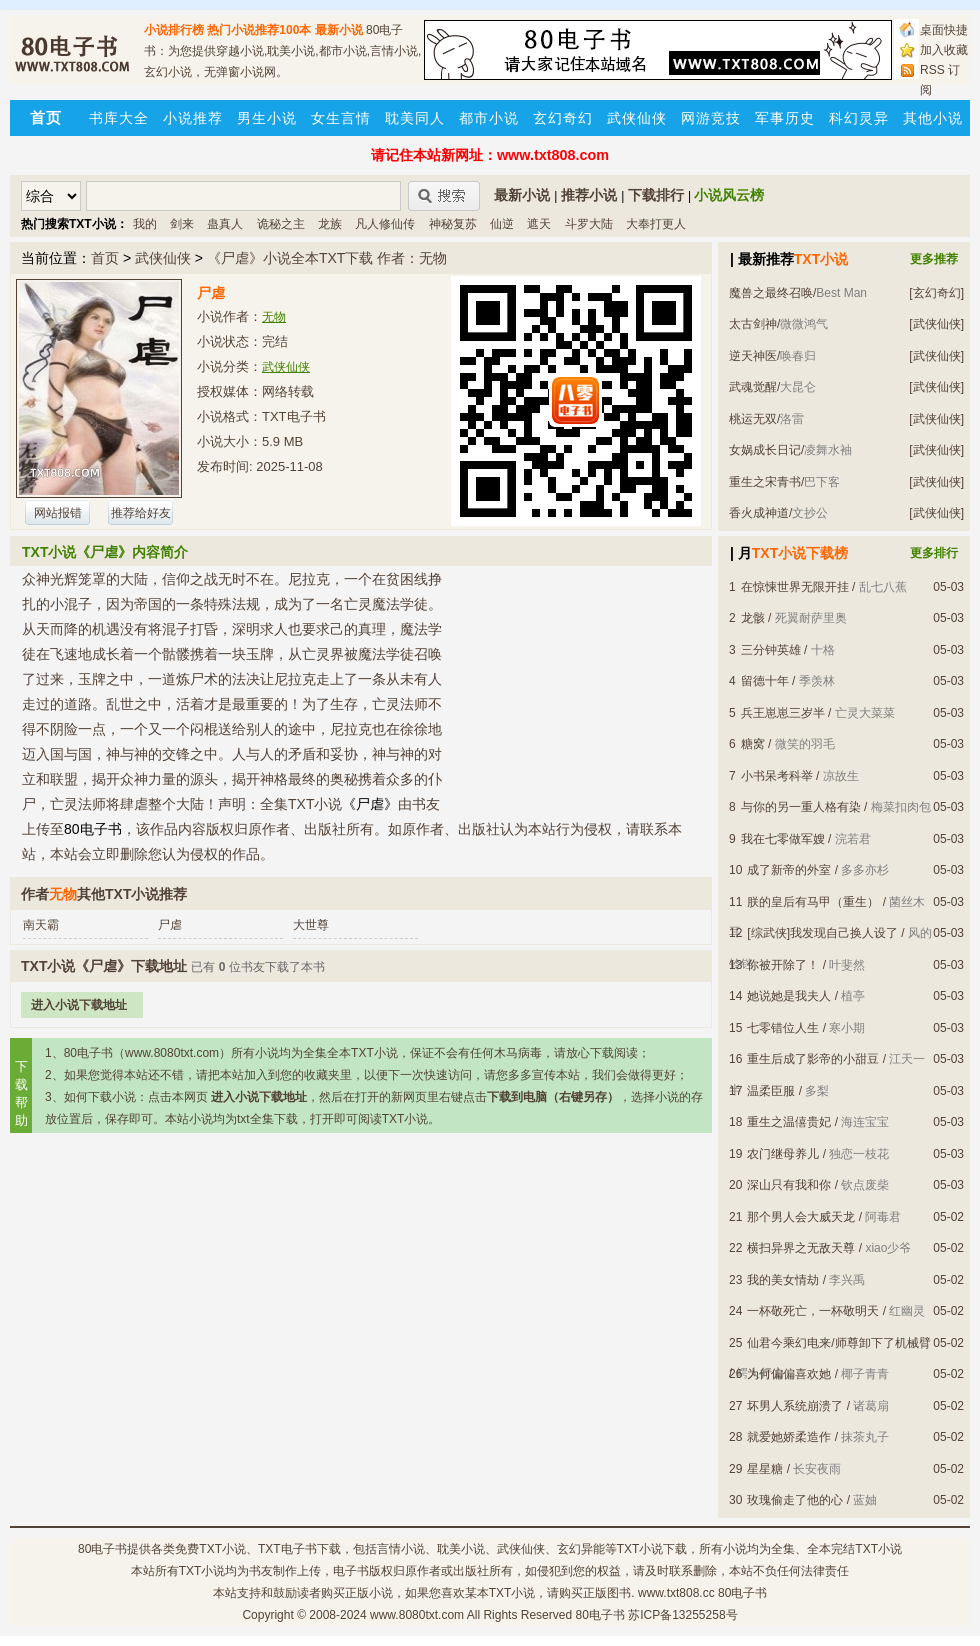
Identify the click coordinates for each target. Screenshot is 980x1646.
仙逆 (502, 224)
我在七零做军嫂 (783, 839)
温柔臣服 (771, 1091)
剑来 (182, 224)
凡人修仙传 (385, 224)
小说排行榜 (174, 30)
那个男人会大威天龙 (801, 1217)
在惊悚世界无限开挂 (795, 587)
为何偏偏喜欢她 (789, 1374)
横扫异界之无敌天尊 (801, 1248)
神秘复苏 (453, 224)
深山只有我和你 (789, 1185)
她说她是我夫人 (789, 996)
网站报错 (58, 513)
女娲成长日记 (765, 450)
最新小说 (339, 30)
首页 (105, 258)
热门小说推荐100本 (259, 30)
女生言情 (341, 118)
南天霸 (41, 925)
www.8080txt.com (417, 1615)
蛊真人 (225, 224)
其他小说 (933, 118)
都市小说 (489, 118)
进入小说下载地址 (79, 1005)
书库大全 (119, 118)
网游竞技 (711, 118)
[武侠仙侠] (936, 324)
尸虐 (170, 925)
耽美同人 (415, 118)
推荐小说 (589, 195)
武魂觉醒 (753, 387)
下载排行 (656, 195)
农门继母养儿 (783, 1154)
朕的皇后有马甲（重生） (813, 902)
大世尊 (311, 925)
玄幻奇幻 (563, 118)
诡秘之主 (281, 224)
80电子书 (102, 1549)
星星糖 (765, 1469)
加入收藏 (944, 50)
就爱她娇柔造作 (789, 1437)
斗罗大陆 (589, 224)
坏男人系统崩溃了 (795, 1406)
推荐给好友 (141, 513)
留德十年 (765, 681)
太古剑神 (753, 324)
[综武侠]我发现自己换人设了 (822, 933)
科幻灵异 (859, 118)
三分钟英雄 (771, 650)
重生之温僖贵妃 (789, 1122)
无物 (274, 317)
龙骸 (753, 618)
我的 (145, 224)
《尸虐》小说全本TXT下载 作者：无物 (327, 258)
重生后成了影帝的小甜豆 (813, 1059)
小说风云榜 (729, 195)
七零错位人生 (783, 1028)
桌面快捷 (944, 30)
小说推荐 (193, 118)
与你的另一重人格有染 (801, 807)
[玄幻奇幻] (936, 293)
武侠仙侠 (637, 118)
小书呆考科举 (777, 776)
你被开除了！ (783, 965)
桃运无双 (753, 419)
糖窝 (753, 744)
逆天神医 (753, 356)
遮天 (539, 224)
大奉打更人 (656, 224)
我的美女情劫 (783, 1280)
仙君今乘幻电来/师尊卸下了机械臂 (838, 1343)
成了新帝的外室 (789, 870)
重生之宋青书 (765, 482)
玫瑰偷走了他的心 (795, 1500)
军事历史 (785, 118)
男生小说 (267, 118)
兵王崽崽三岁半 (783, 713)
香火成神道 (759, 513)
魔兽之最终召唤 (771, 293)
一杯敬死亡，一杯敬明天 (813, 1311)
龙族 (330, 224)
